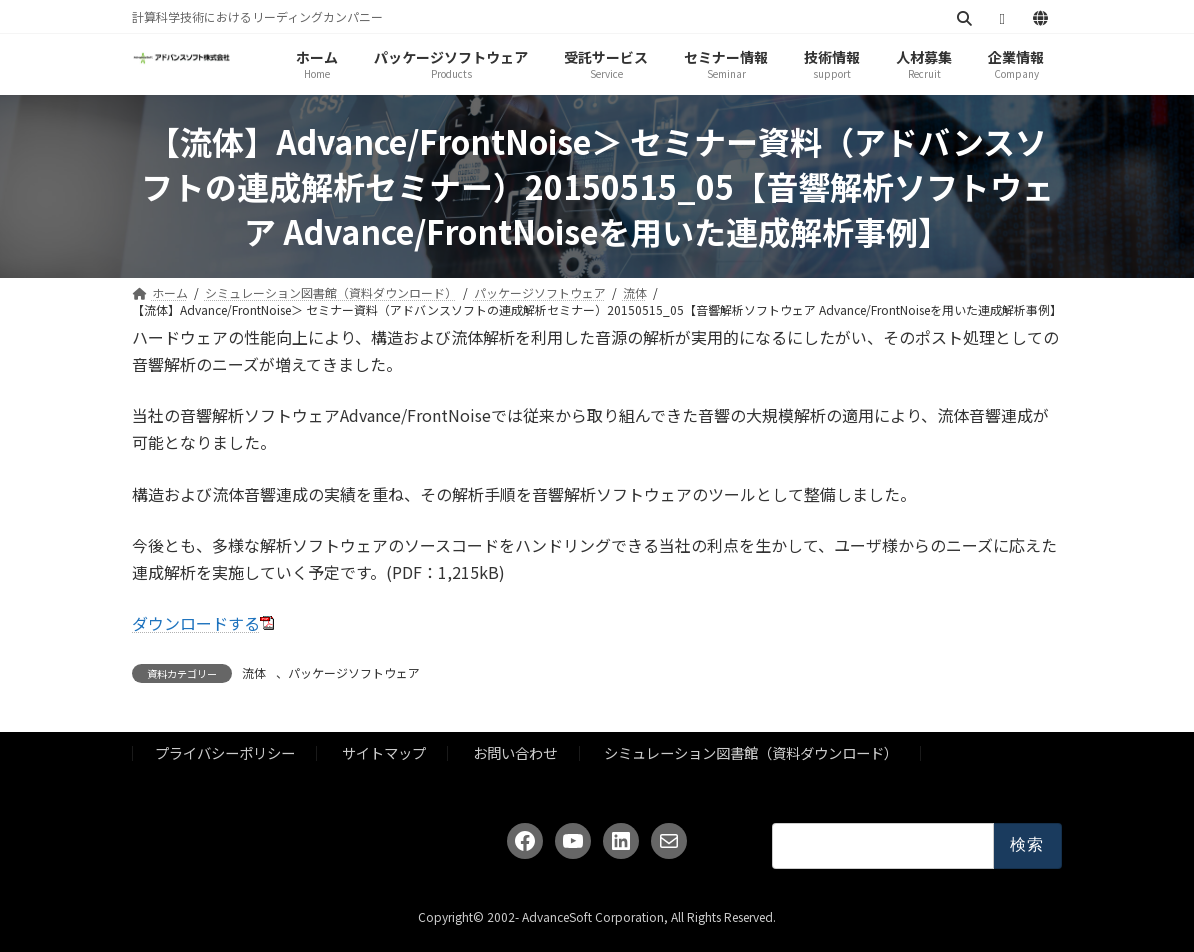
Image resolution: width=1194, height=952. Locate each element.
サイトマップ (384, 753)
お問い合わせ (515, 753)
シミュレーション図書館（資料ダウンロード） (751, 753)
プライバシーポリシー (225, 753)
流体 (254, 672)
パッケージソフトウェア (354, 672)
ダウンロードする (196, 623)
